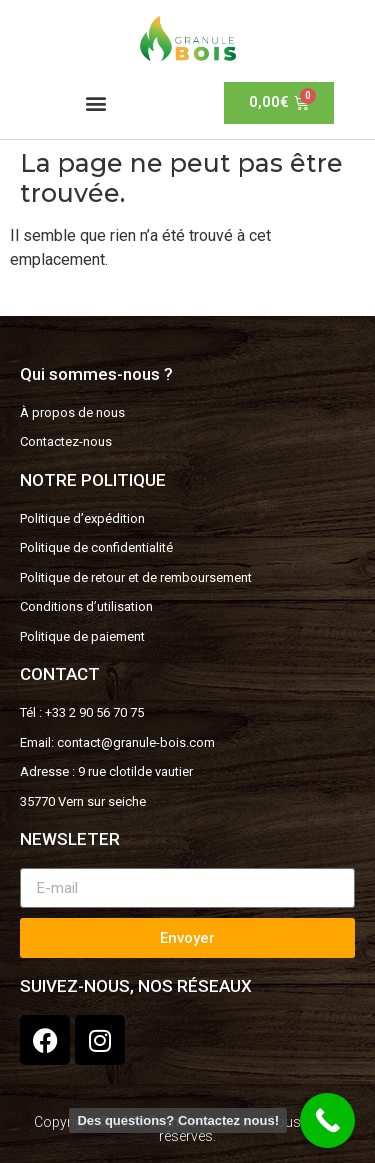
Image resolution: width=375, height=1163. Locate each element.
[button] (96, 102)
